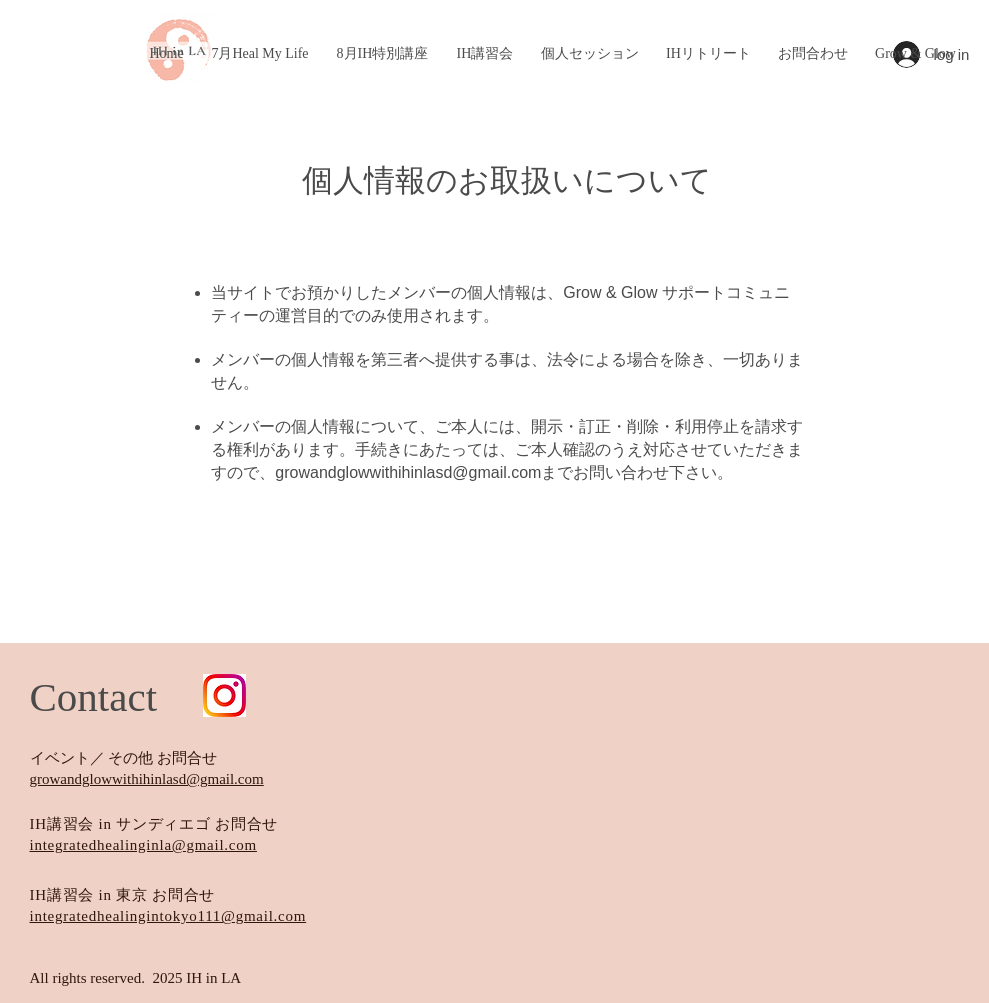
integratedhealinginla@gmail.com (143, 845)
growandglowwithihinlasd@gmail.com (408, 472)
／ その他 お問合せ (154, 758)
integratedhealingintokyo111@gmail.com (168, 916)
